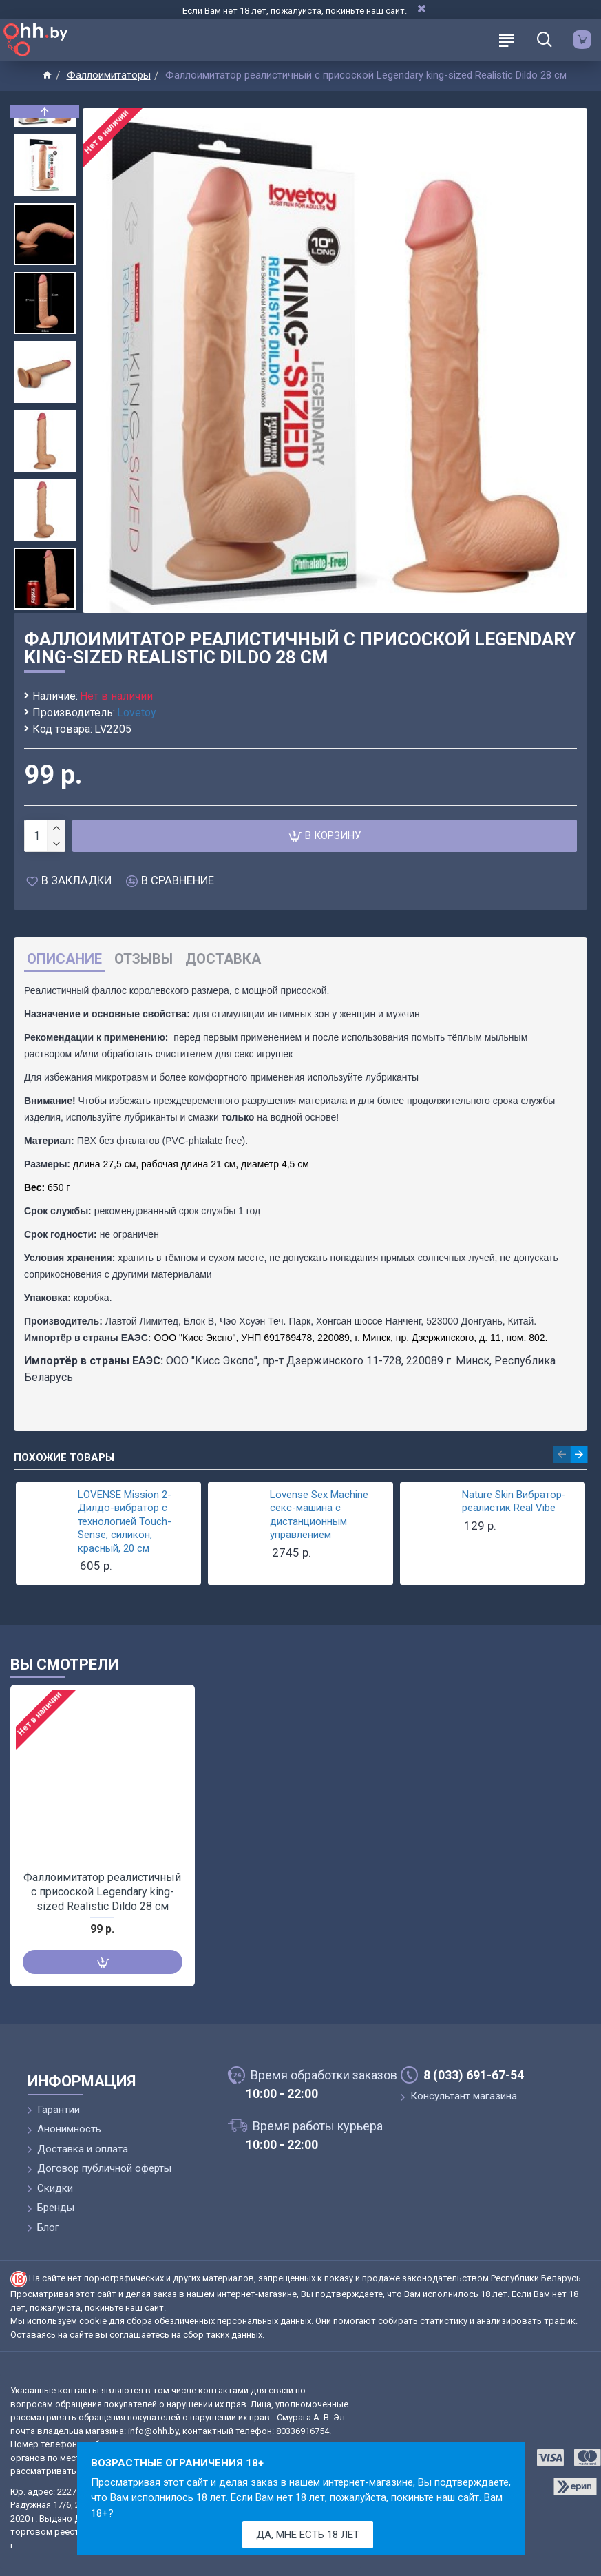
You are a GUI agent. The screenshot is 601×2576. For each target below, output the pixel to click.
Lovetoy (136, 712)
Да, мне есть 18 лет (307, 2534)
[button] (44, 606)
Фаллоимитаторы (109, 75)
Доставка (223, 959)
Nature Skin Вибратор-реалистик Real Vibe (514, 1501)
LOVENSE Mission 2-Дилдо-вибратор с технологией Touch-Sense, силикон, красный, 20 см (124, 1521)
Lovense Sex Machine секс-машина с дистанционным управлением (319, 1514)
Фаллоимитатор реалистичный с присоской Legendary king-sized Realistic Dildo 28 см (102, 1892)
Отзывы (143, 959)
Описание (64, 959)
